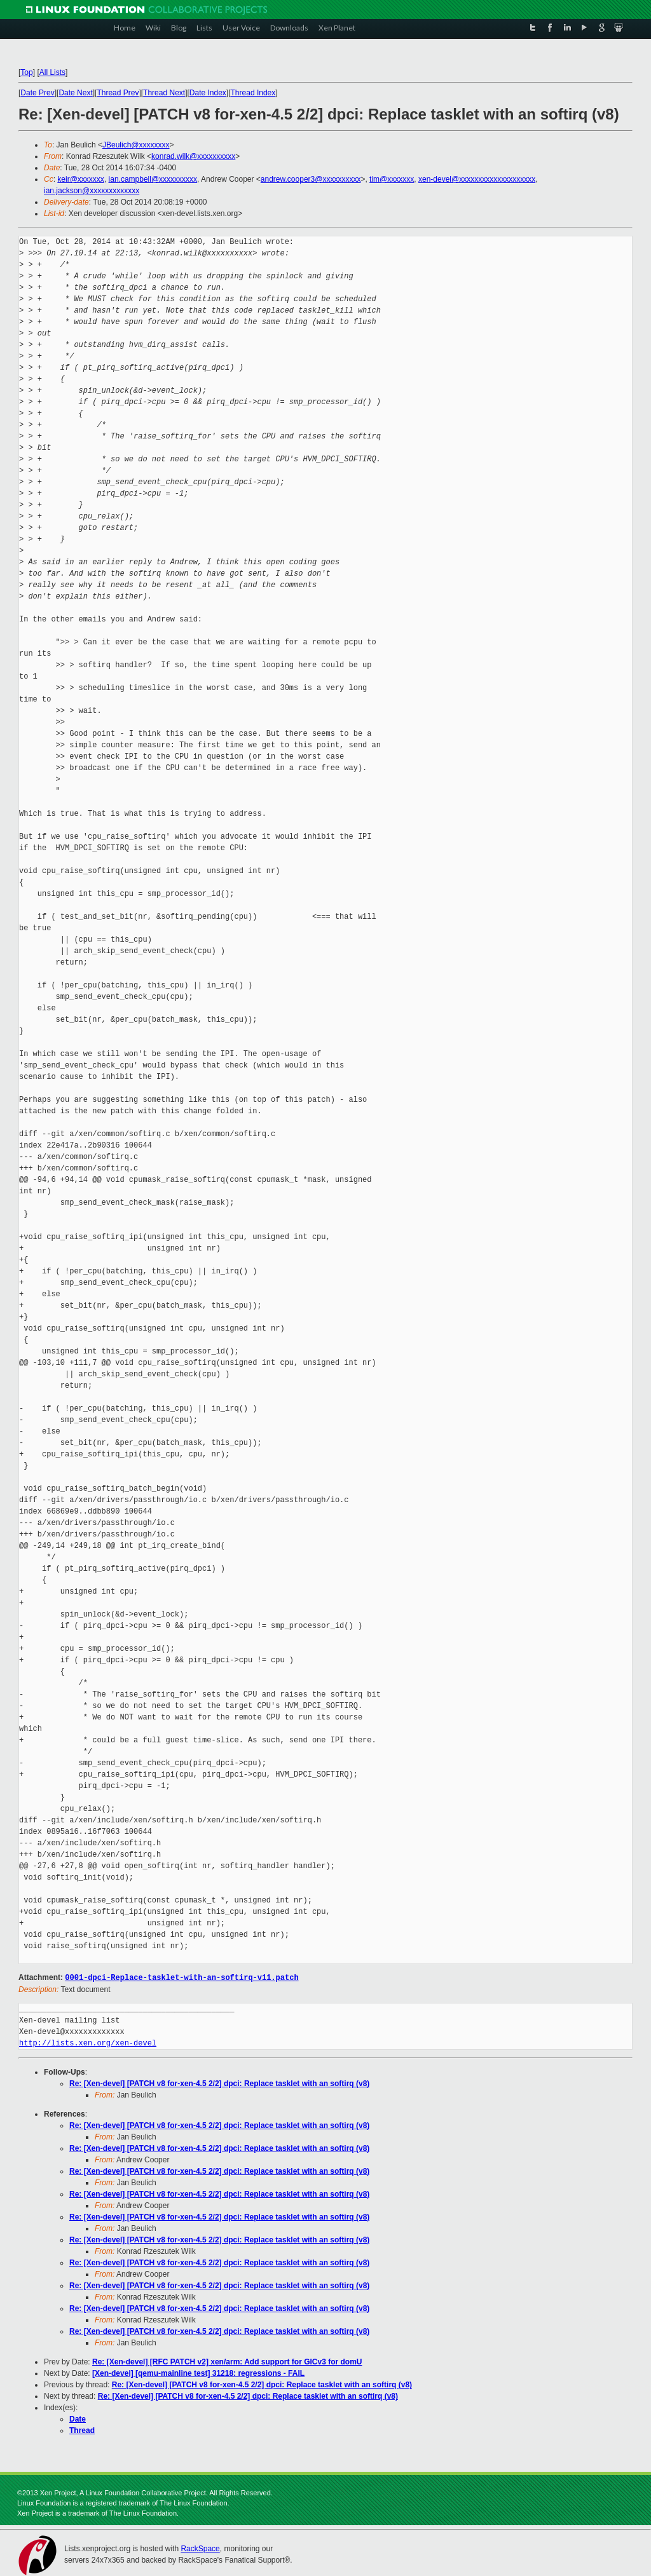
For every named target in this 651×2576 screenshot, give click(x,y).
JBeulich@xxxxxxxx (136, 144)
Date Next (75, 92)
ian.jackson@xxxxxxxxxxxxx (91, 190)
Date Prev (37, 92)
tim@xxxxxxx (391, 179)
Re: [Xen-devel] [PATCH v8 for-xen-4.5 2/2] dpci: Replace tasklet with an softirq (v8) (219, 2082)
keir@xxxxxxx (80, 179)
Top (26, 72)
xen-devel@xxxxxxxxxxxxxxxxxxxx (476, 179)
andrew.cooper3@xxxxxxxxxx (311, 179)
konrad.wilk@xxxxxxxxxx (193, 156)
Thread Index (253, 92)
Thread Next (164, 92)
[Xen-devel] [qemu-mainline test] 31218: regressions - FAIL (198, 2372)
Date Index (207, 92)
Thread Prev (118, 92)
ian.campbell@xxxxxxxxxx (153, 179)
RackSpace (200, 2548)
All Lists (52, 72)
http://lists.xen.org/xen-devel (87, 2042)
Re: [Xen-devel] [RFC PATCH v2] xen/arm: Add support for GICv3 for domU (227, 2361)
